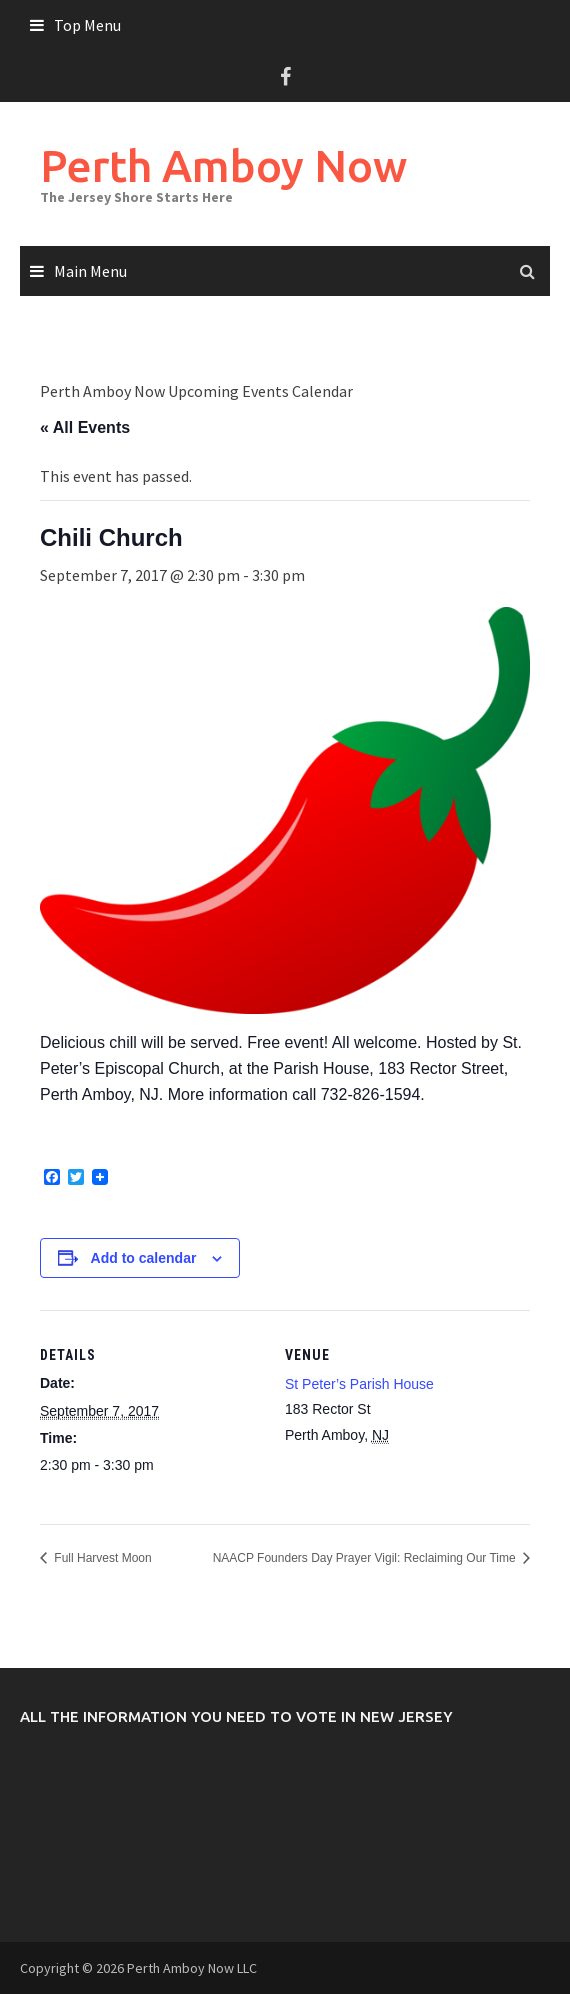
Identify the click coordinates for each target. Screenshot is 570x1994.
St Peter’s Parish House (359, 1384)
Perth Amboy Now (223, 165)
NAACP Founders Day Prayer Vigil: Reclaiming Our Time (366, 1558)
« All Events (85, 427)
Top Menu (87, 25)
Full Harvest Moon (101, 1558)
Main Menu (90, 271)
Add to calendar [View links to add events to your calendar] (144, 1258)
